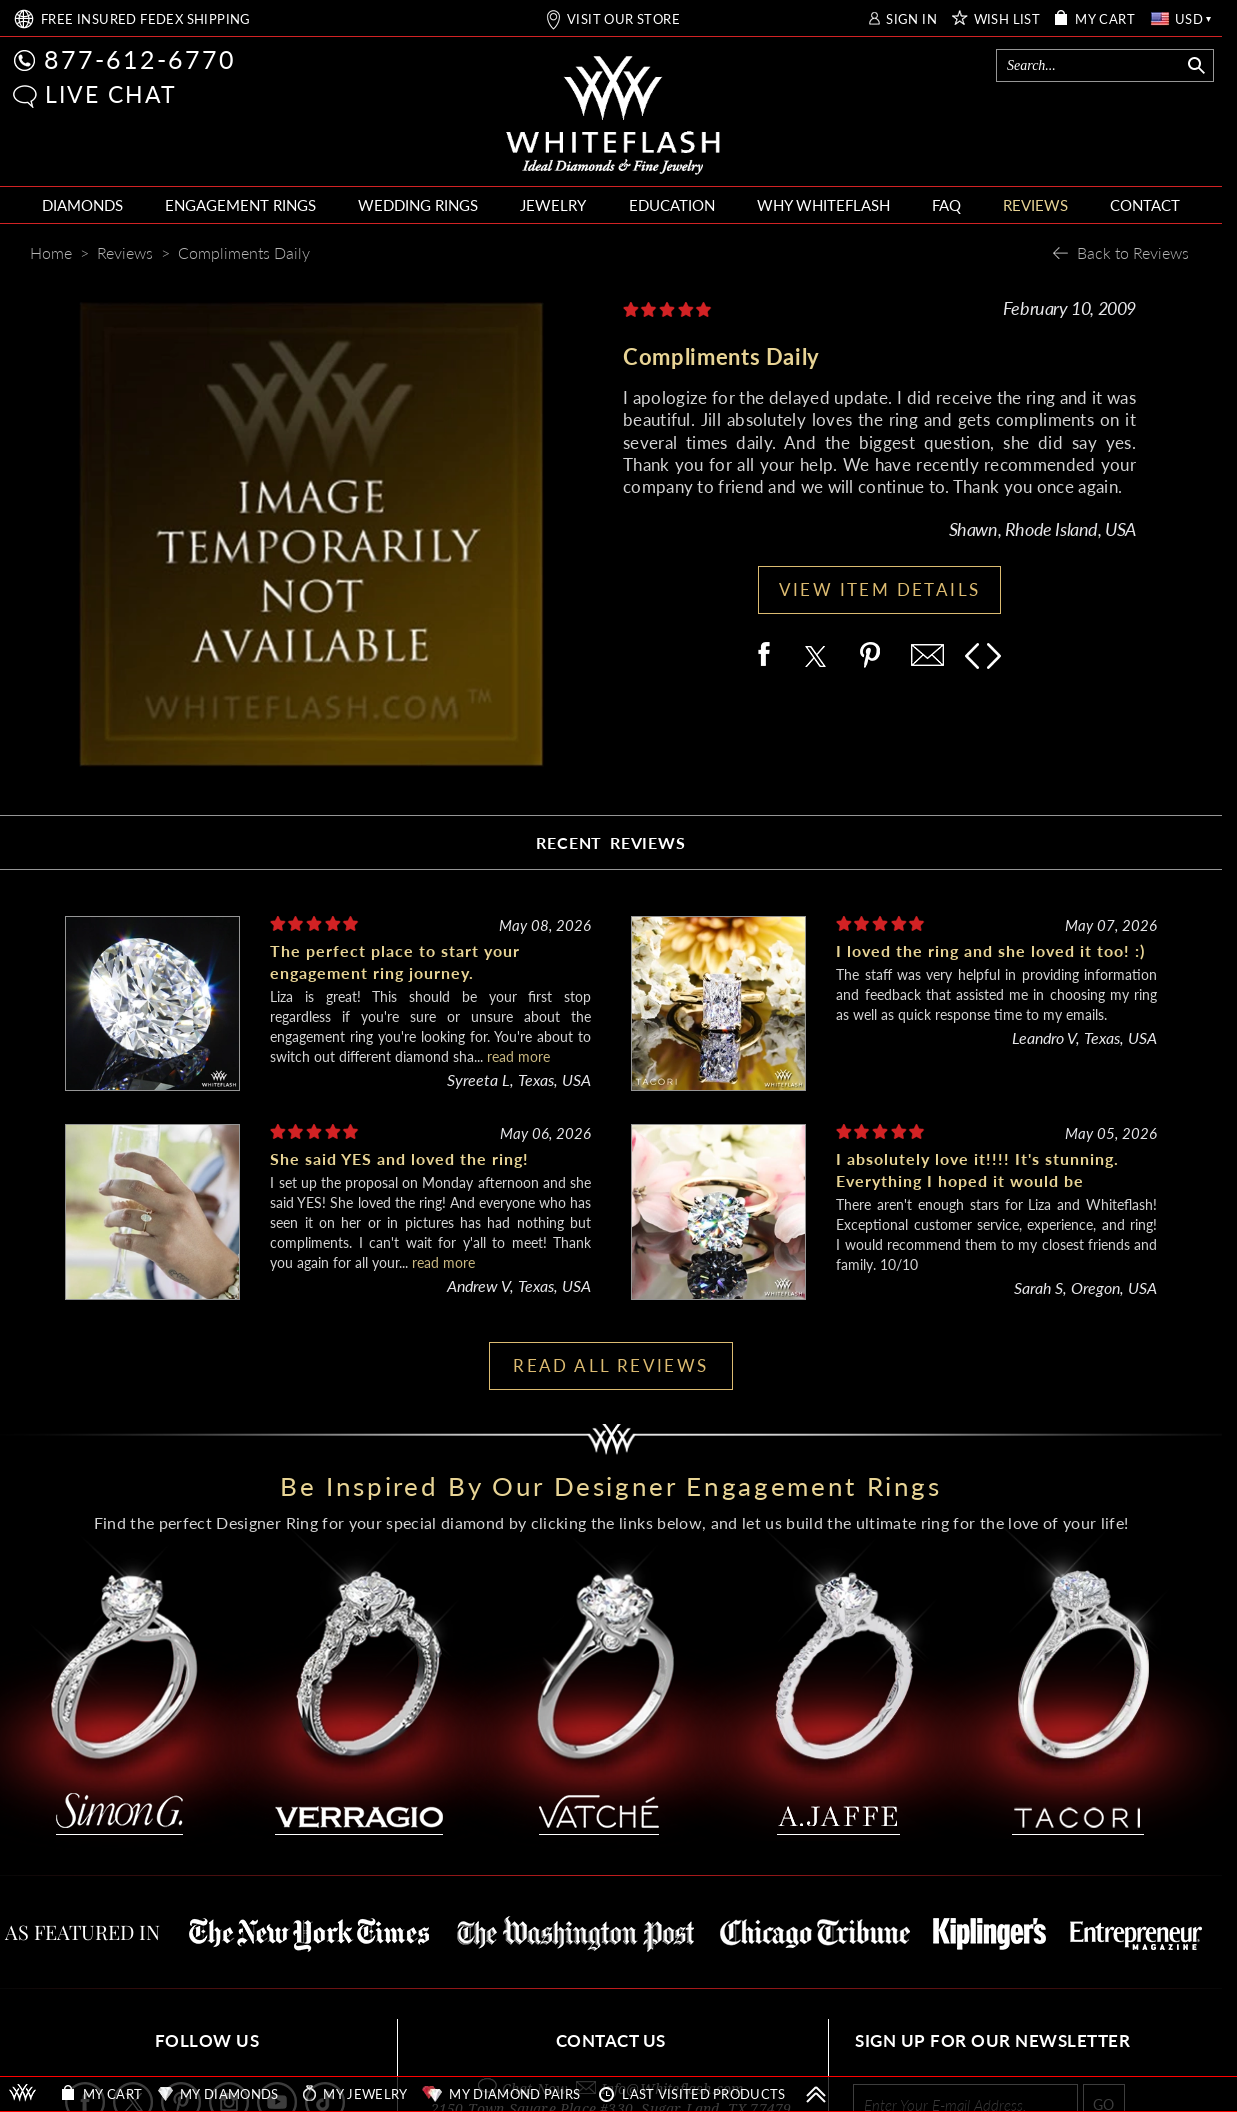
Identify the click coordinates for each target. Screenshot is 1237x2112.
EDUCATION (672, 205)
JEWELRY (553, 205)
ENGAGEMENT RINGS (240, 205)
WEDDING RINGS (418, 205)
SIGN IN (911, 19)
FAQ (946, 205)
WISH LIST (1007, 19)
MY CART (1105, 19)
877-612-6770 (140, 59)
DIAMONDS (82, 205)
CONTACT (1145, 205)
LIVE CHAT (111, 94)
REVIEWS (1035, 205)
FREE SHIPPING (146, 19)
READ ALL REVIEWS (610, 1365)
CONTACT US (611, 2040)
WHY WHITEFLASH (823, 205)
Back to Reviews (1133, 252)
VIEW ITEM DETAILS (880, 589)
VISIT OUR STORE (623, 19)
